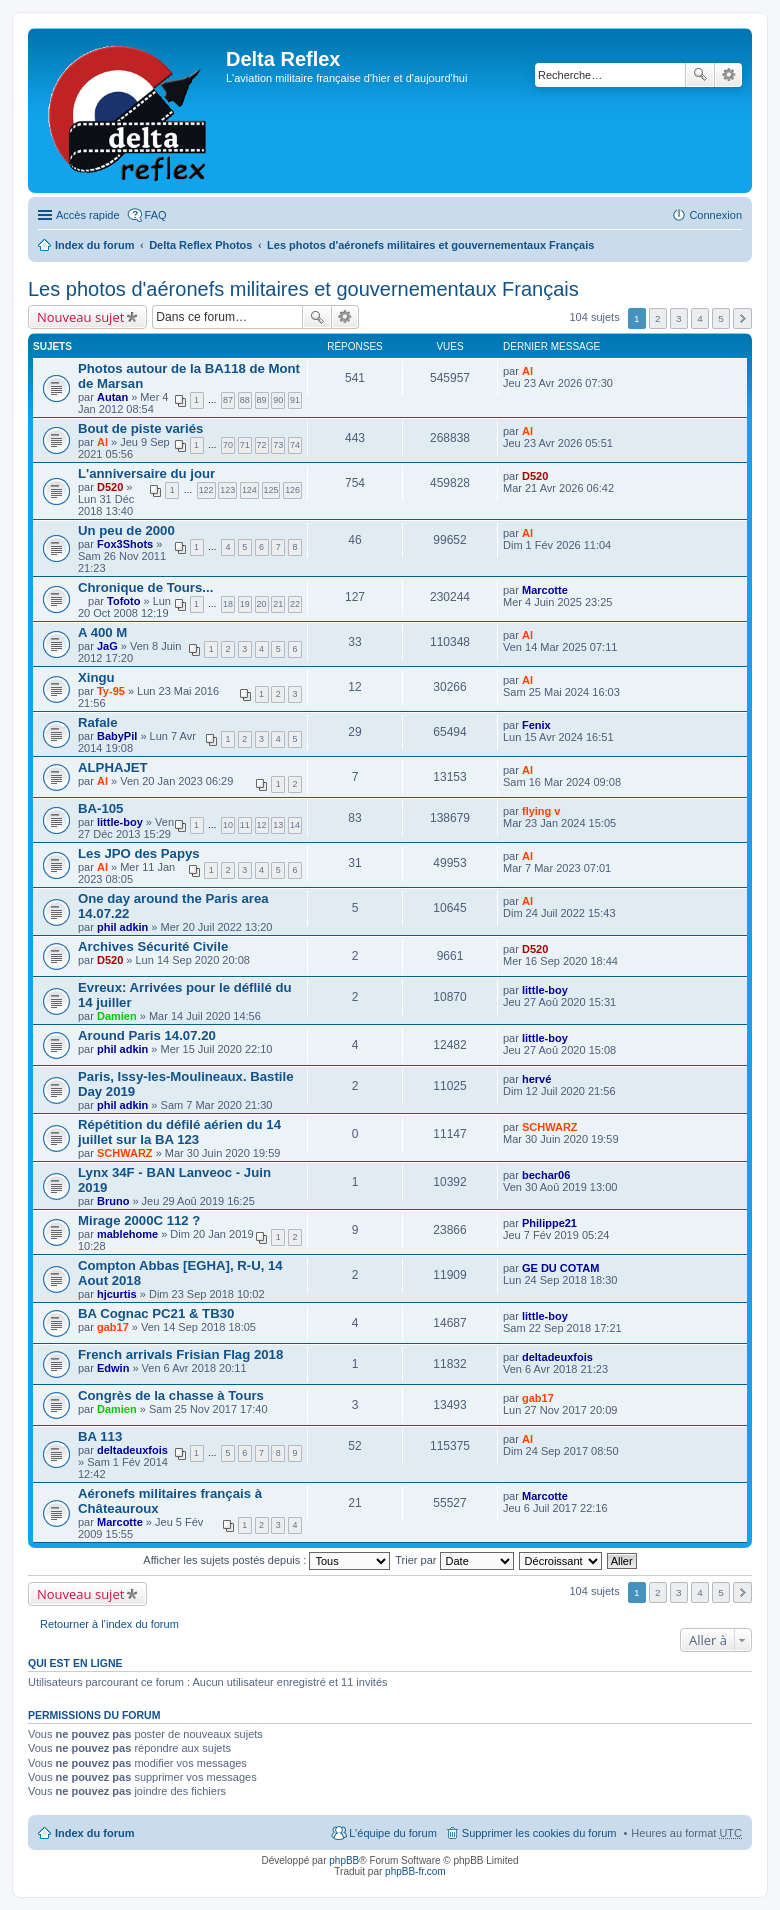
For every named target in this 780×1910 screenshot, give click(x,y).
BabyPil (117, 736)
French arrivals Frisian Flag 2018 (180, 1354)
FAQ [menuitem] (156, 215)
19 (245, 604)
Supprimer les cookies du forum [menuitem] (539, 1833)
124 (249, 490)
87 (228, 400)
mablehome (127, 1234)
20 (262, 604)
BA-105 (100, 808)
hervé (536, 1079)
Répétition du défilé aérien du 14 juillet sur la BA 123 (179, 1132)
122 (206, 490)
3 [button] (679, 318)
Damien (117, 1016)
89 (262, 400)
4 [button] (700, 318)
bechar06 (546, 1175)
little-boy (120, 822)
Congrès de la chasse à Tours (171, 1395)
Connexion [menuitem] (715, 215)
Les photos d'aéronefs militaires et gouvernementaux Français (430, 245)
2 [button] (658, 318)
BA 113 (100, 1436)
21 (278, 604)
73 (278, 445)
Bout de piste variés (140, 428)
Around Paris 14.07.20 (147, 1035)
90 (278, 400)
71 (245, 445)
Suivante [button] (742, 318)
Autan (112, 397)
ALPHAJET (113, 767)
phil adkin (122, 927)
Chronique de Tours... (145, 587)
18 (228, 604)
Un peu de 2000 (126, 530)
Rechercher (700, 75)
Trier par (454, 1560)
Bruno (113, 1201)
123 (227, 490)
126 (292, 490)
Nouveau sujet (80, 317)
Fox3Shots (125, 544)
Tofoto (123, 601)
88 (245, 400)
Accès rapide (88, 215)
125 (271, 490)
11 (245, 825)
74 (295, 445)
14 (295, 825)
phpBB (344, 1860)
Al (527, 371)
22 (295, 604)
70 (228, 445)
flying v (541, 811)
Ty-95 (111, 691)
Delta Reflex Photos (200, 245)
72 (262, 445)
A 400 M (102, 632)
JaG (107, 646)
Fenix (536, 725)
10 (228, 825)
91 (295, 400)
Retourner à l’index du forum (109, 1624)
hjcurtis (117, 1294)
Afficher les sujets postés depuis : (266, 1560)
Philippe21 (549, 1223)
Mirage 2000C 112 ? (139, 1220)
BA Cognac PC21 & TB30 (156, 1313)
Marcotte (545, 590)
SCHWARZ (125, 1153)
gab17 (113, 1327)
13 (278, 825)
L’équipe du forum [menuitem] (392, 1833)
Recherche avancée (728, 75)
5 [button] (721, 318)
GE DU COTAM (560, 1268)
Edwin (113, 1368)
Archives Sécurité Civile (153, 946)
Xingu (96, 677)
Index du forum (94, 245)
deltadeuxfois (557, 1357)
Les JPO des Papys (139, 853)
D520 (110, 487)
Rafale (98, 722)
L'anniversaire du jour (146, 473)
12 (262, 825)
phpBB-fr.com (415, 1871)
